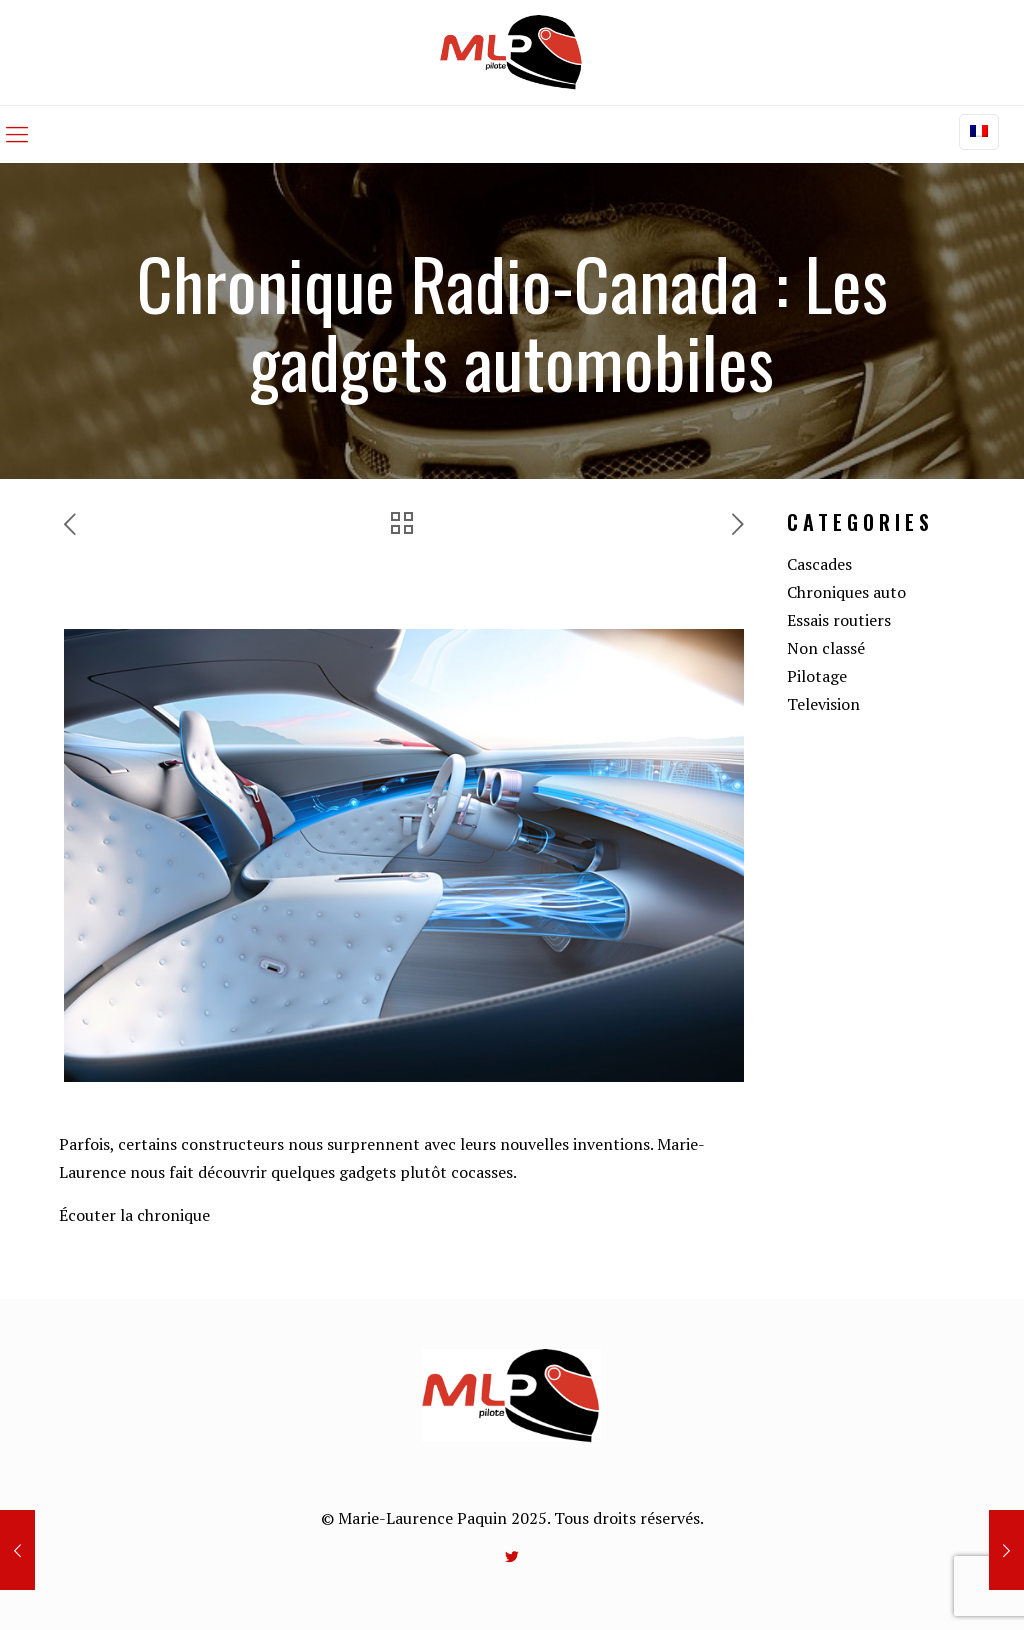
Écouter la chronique (134, 1215)
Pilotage (817, 676)
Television (823, 704)
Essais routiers (839, 620)
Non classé (826, 648)
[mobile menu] (17, 134)
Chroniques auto (846, 592)
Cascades (819, 564)
